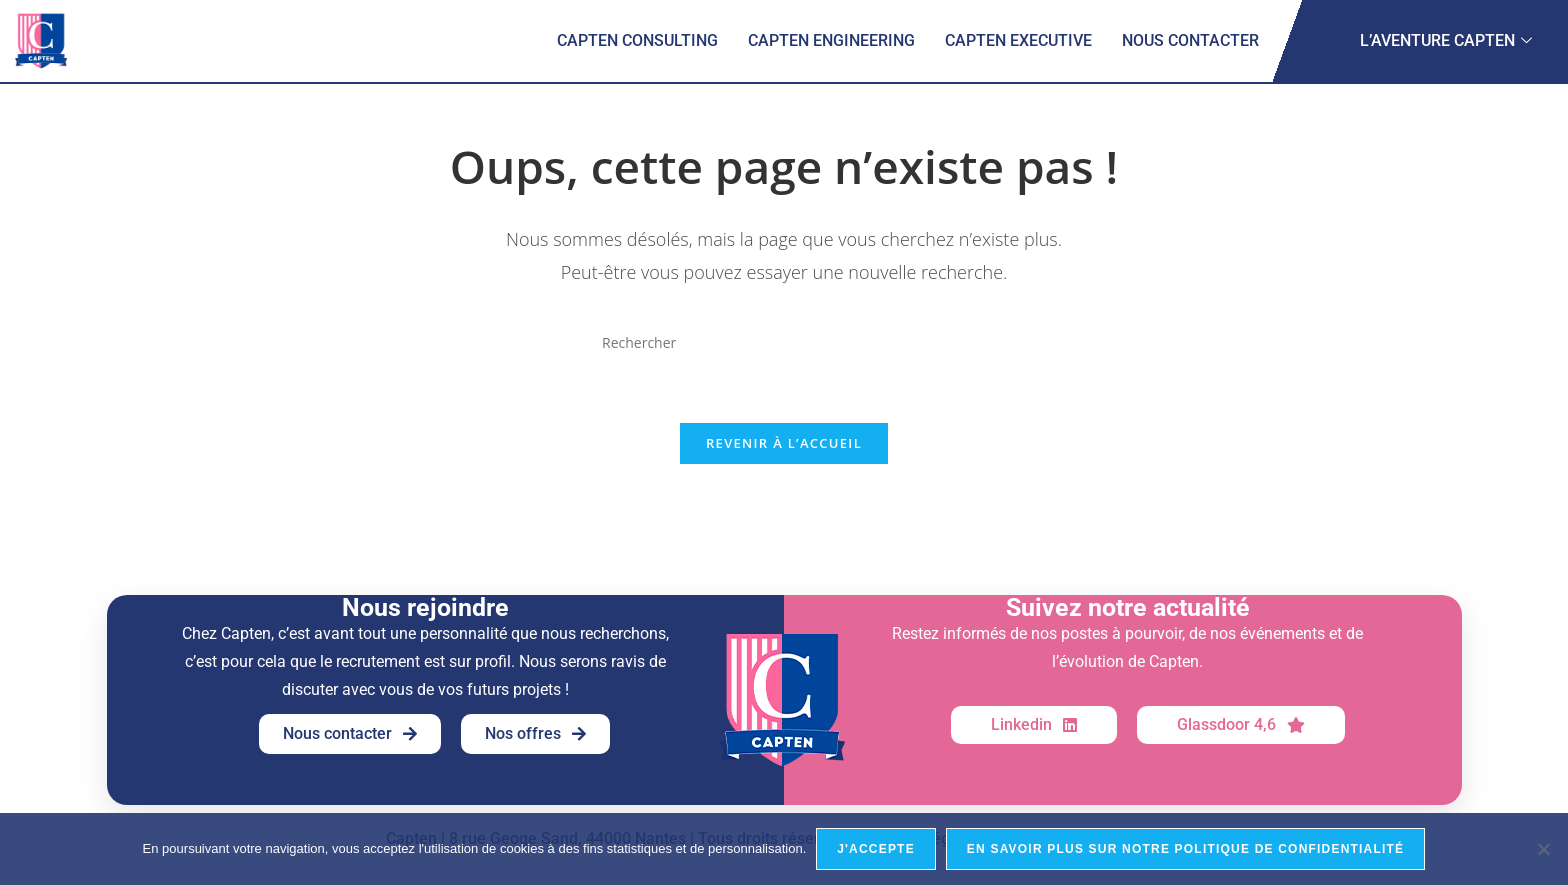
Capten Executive (1018, 40)
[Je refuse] (1543, 849)
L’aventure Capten (1446, 40)
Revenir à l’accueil (784, 444)
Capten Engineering (831, 40)
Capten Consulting (637, 40)
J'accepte (876, 849)
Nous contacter (1190, 40)
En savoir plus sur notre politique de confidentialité (1185, 849)
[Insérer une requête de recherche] (784, 343)
